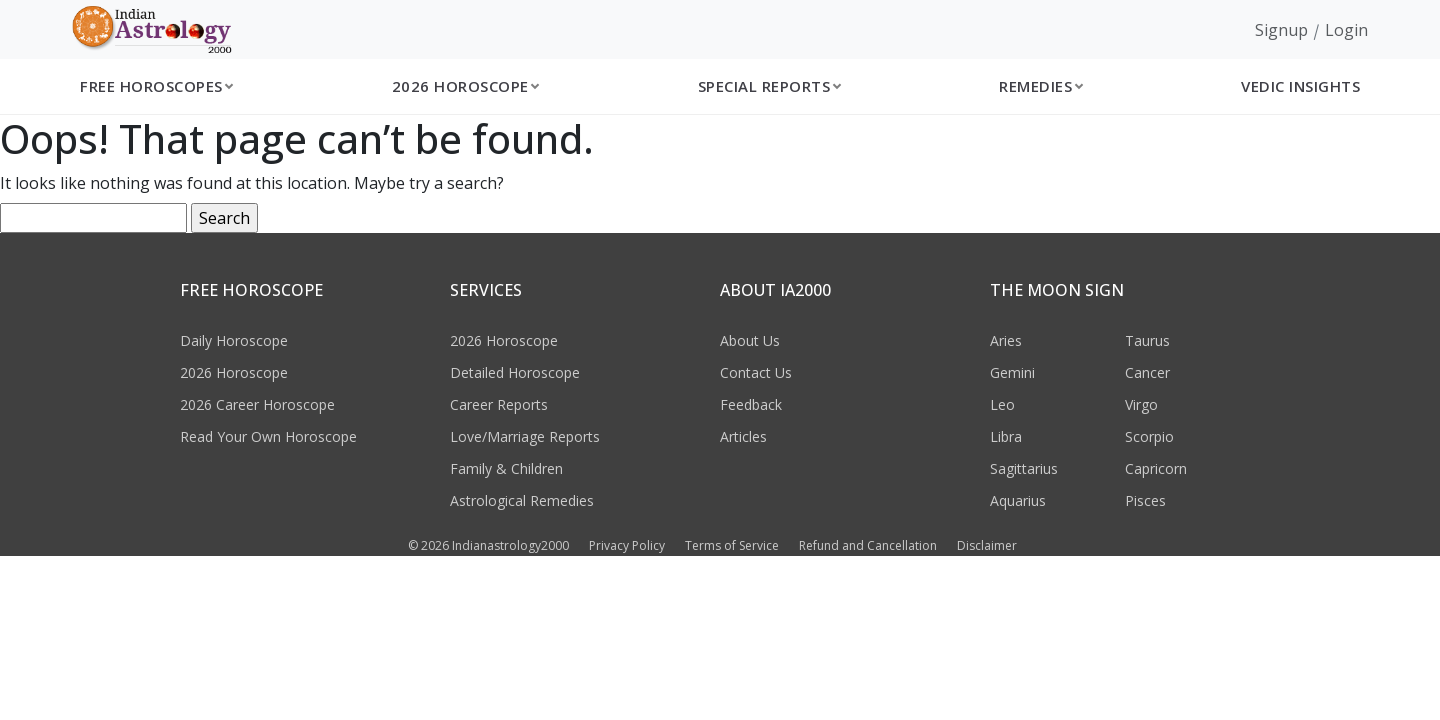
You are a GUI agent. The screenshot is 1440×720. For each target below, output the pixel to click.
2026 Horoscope (234, 372)
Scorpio (1149, 436)
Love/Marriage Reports (525, 436)
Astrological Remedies (522, 500)
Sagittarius (1024, 468)
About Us (750, 340)
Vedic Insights (1300, 86)
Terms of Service (732, 545)
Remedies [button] (1035, 86)
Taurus (1147, 340)
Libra (1006, 436)
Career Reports (499, 404)
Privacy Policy (627, 545)
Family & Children (506, 468)
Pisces (1145, 500)
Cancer (1147, 372)
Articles (743, 436)
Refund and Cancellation (868, 545)
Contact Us (756, 372)
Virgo (1141, 404)
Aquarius (1018, 500)
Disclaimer (987, 545)
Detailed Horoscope (515, 372)
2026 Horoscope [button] (460, 86)
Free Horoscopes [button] (151, 86)
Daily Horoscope (234, 340)
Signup (1281, 30)
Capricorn (1156, 468)
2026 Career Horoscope (257, 404)
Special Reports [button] (764, 86)
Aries (1006, 340)
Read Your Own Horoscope (268, 436)
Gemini (1012, 372)
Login (1346, 30)
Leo (1002, 404)
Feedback (751, 404)
